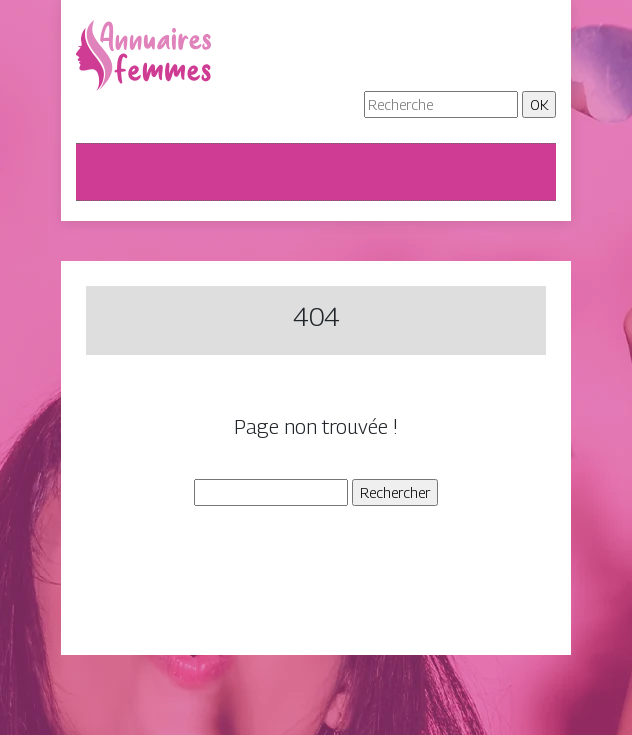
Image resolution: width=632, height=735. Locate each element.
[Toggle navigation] (104, 172)
